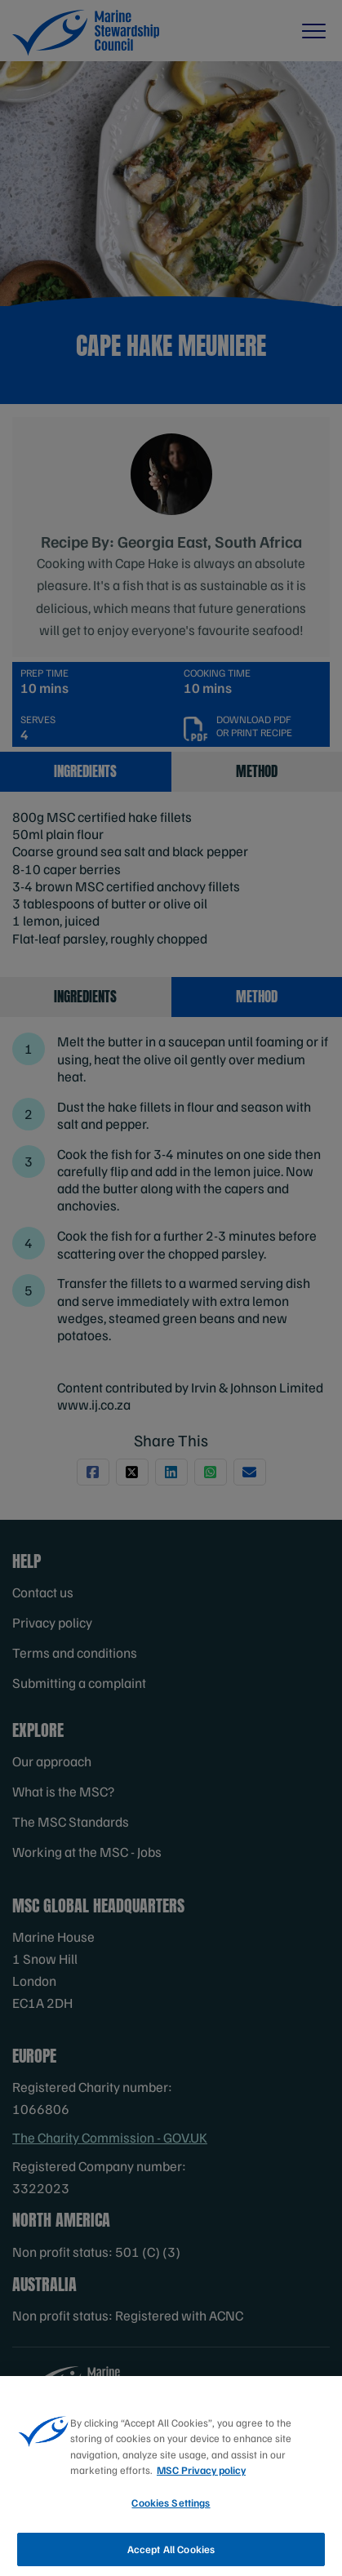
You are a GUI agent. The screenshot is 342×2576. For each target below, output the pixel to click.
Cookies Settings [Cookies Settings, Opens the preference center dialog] (170, 2528)
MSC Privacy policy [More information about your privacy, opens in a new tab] (201, 2496)
